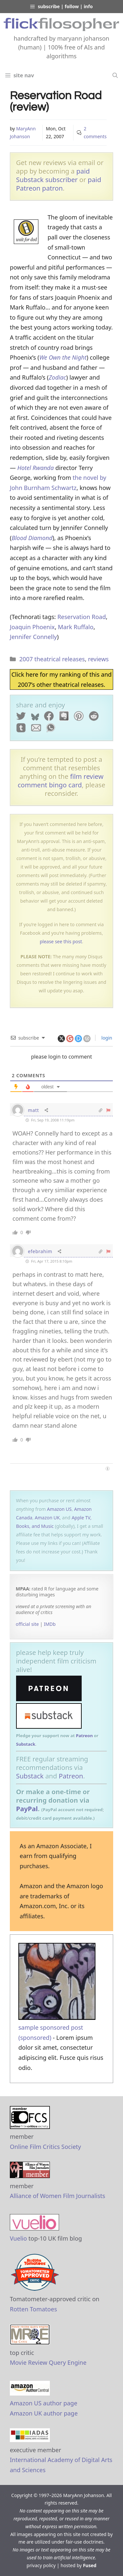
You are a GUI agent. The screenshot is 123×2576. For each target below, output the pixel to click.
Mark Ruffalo (75, 627)
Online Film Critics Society (45, 2147)
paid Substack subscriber (53, 175)
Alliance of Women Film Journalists (57, 2196)
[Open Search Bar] (115, 75)
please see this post (61, 941)
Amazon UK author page (44, 2413)
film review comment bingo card (60, 780)
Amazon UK (47, 1517)
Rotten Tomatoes (33, 2309)
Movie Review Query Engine (48, 2362)
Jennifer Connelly (33, 637)
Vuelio (18, 2238)
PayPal (27, 1808)
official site (27, 1624)
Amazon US (59, 1509)
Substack (25, 1744)
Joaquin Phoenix (32, 627)
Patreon (84, 1736)
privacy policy (41, 2565)
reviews (98, 659)
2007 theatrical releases (52, 659)
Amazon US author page (43, 2403)
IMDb (49, 1624)
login (106, 1038)
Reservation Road (81, 617)
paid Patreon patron (58, 184)
